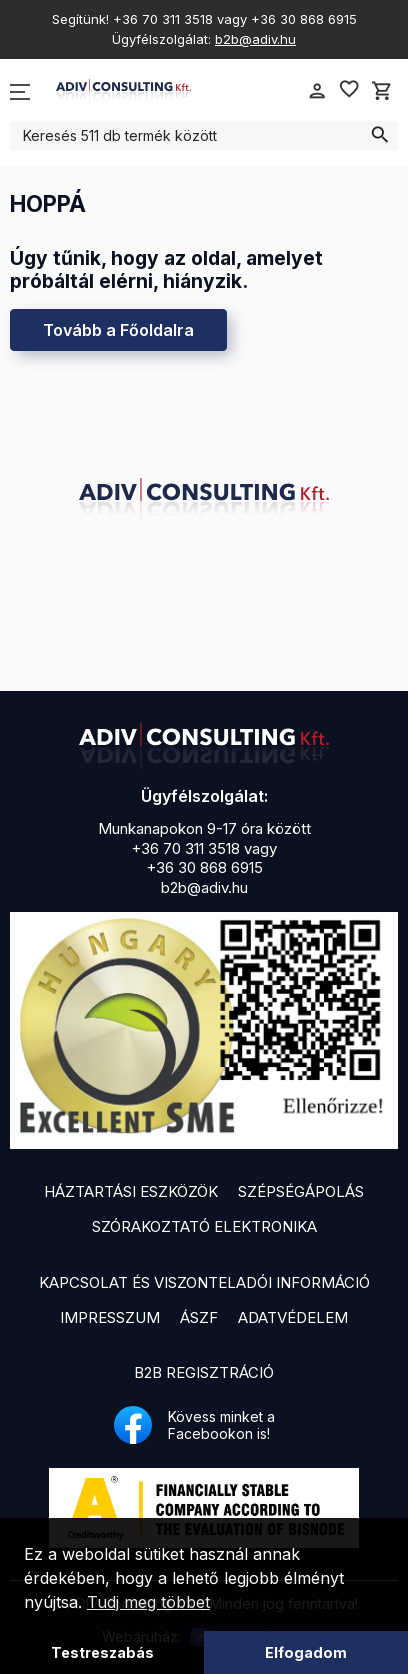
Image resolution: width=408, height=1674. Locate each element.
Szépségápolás (301, 1191)
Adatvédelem (293, 1317)
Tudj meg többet (148, 1602)
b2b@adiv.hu (255, 39)
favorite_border (349, 89)
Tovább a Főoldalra (118, 330)
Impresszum (110, 1317)
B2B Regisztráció (204, 1372)
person (317, 91)
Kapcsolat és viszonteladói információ (204, 1282)
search (379, 135)
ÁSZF (199, 1317)
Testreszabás (102, 1652)
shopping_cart (382, 91)
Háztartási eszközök (131, 1191)
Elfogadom (306, 1652)
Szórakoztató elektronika (204, 1226)
